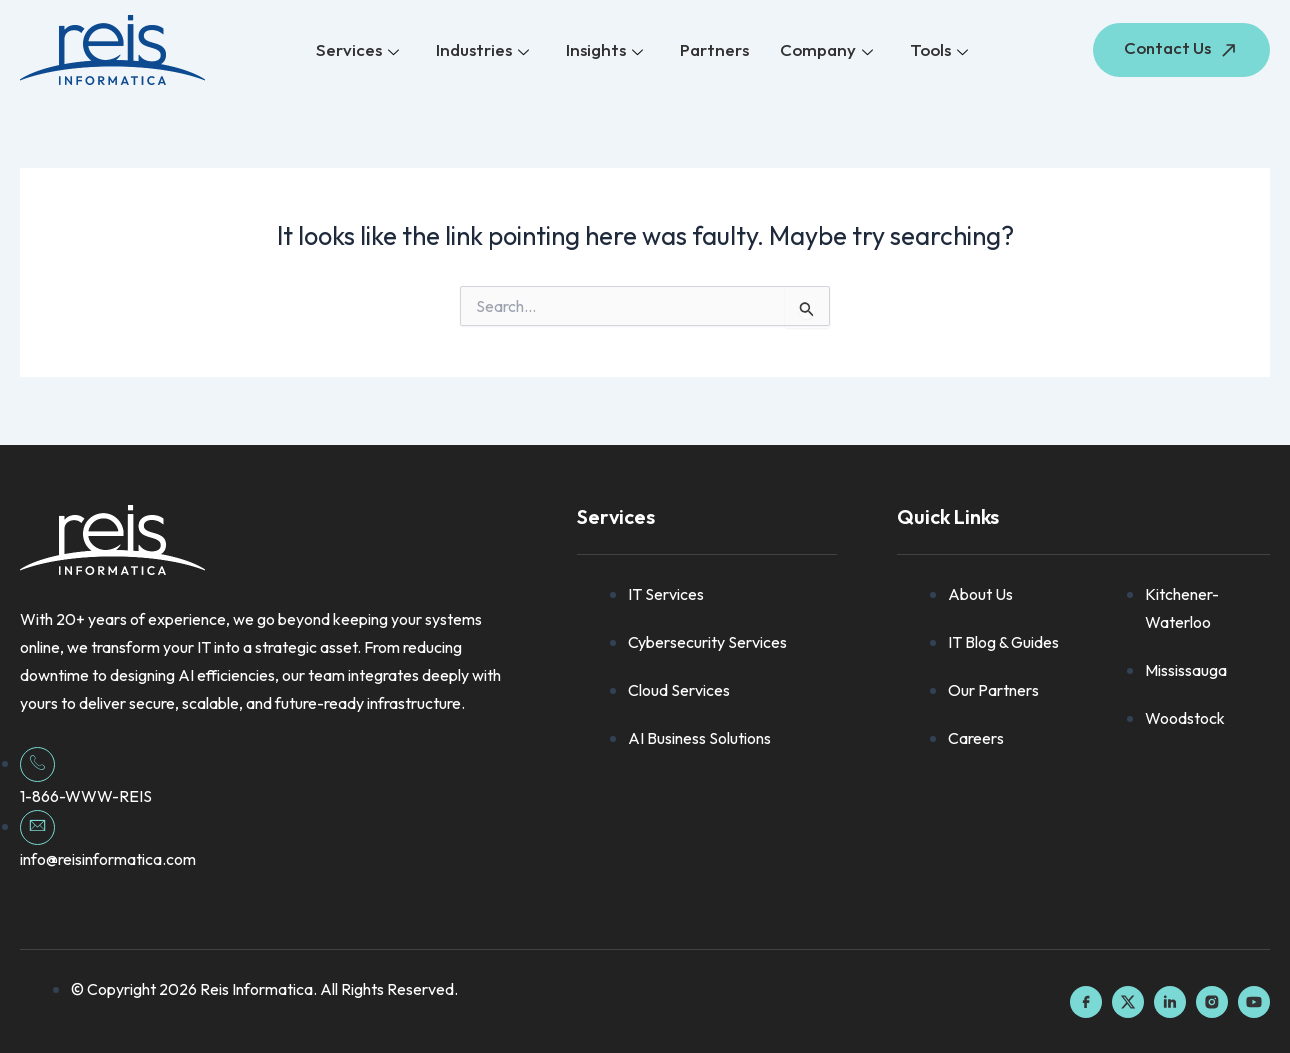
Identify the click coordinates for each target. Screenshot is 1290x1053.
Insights (605, 50)
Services (360, 50)
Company (825, 50)
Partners (714, 49)
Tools (937, 50)
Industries (484, 50)
